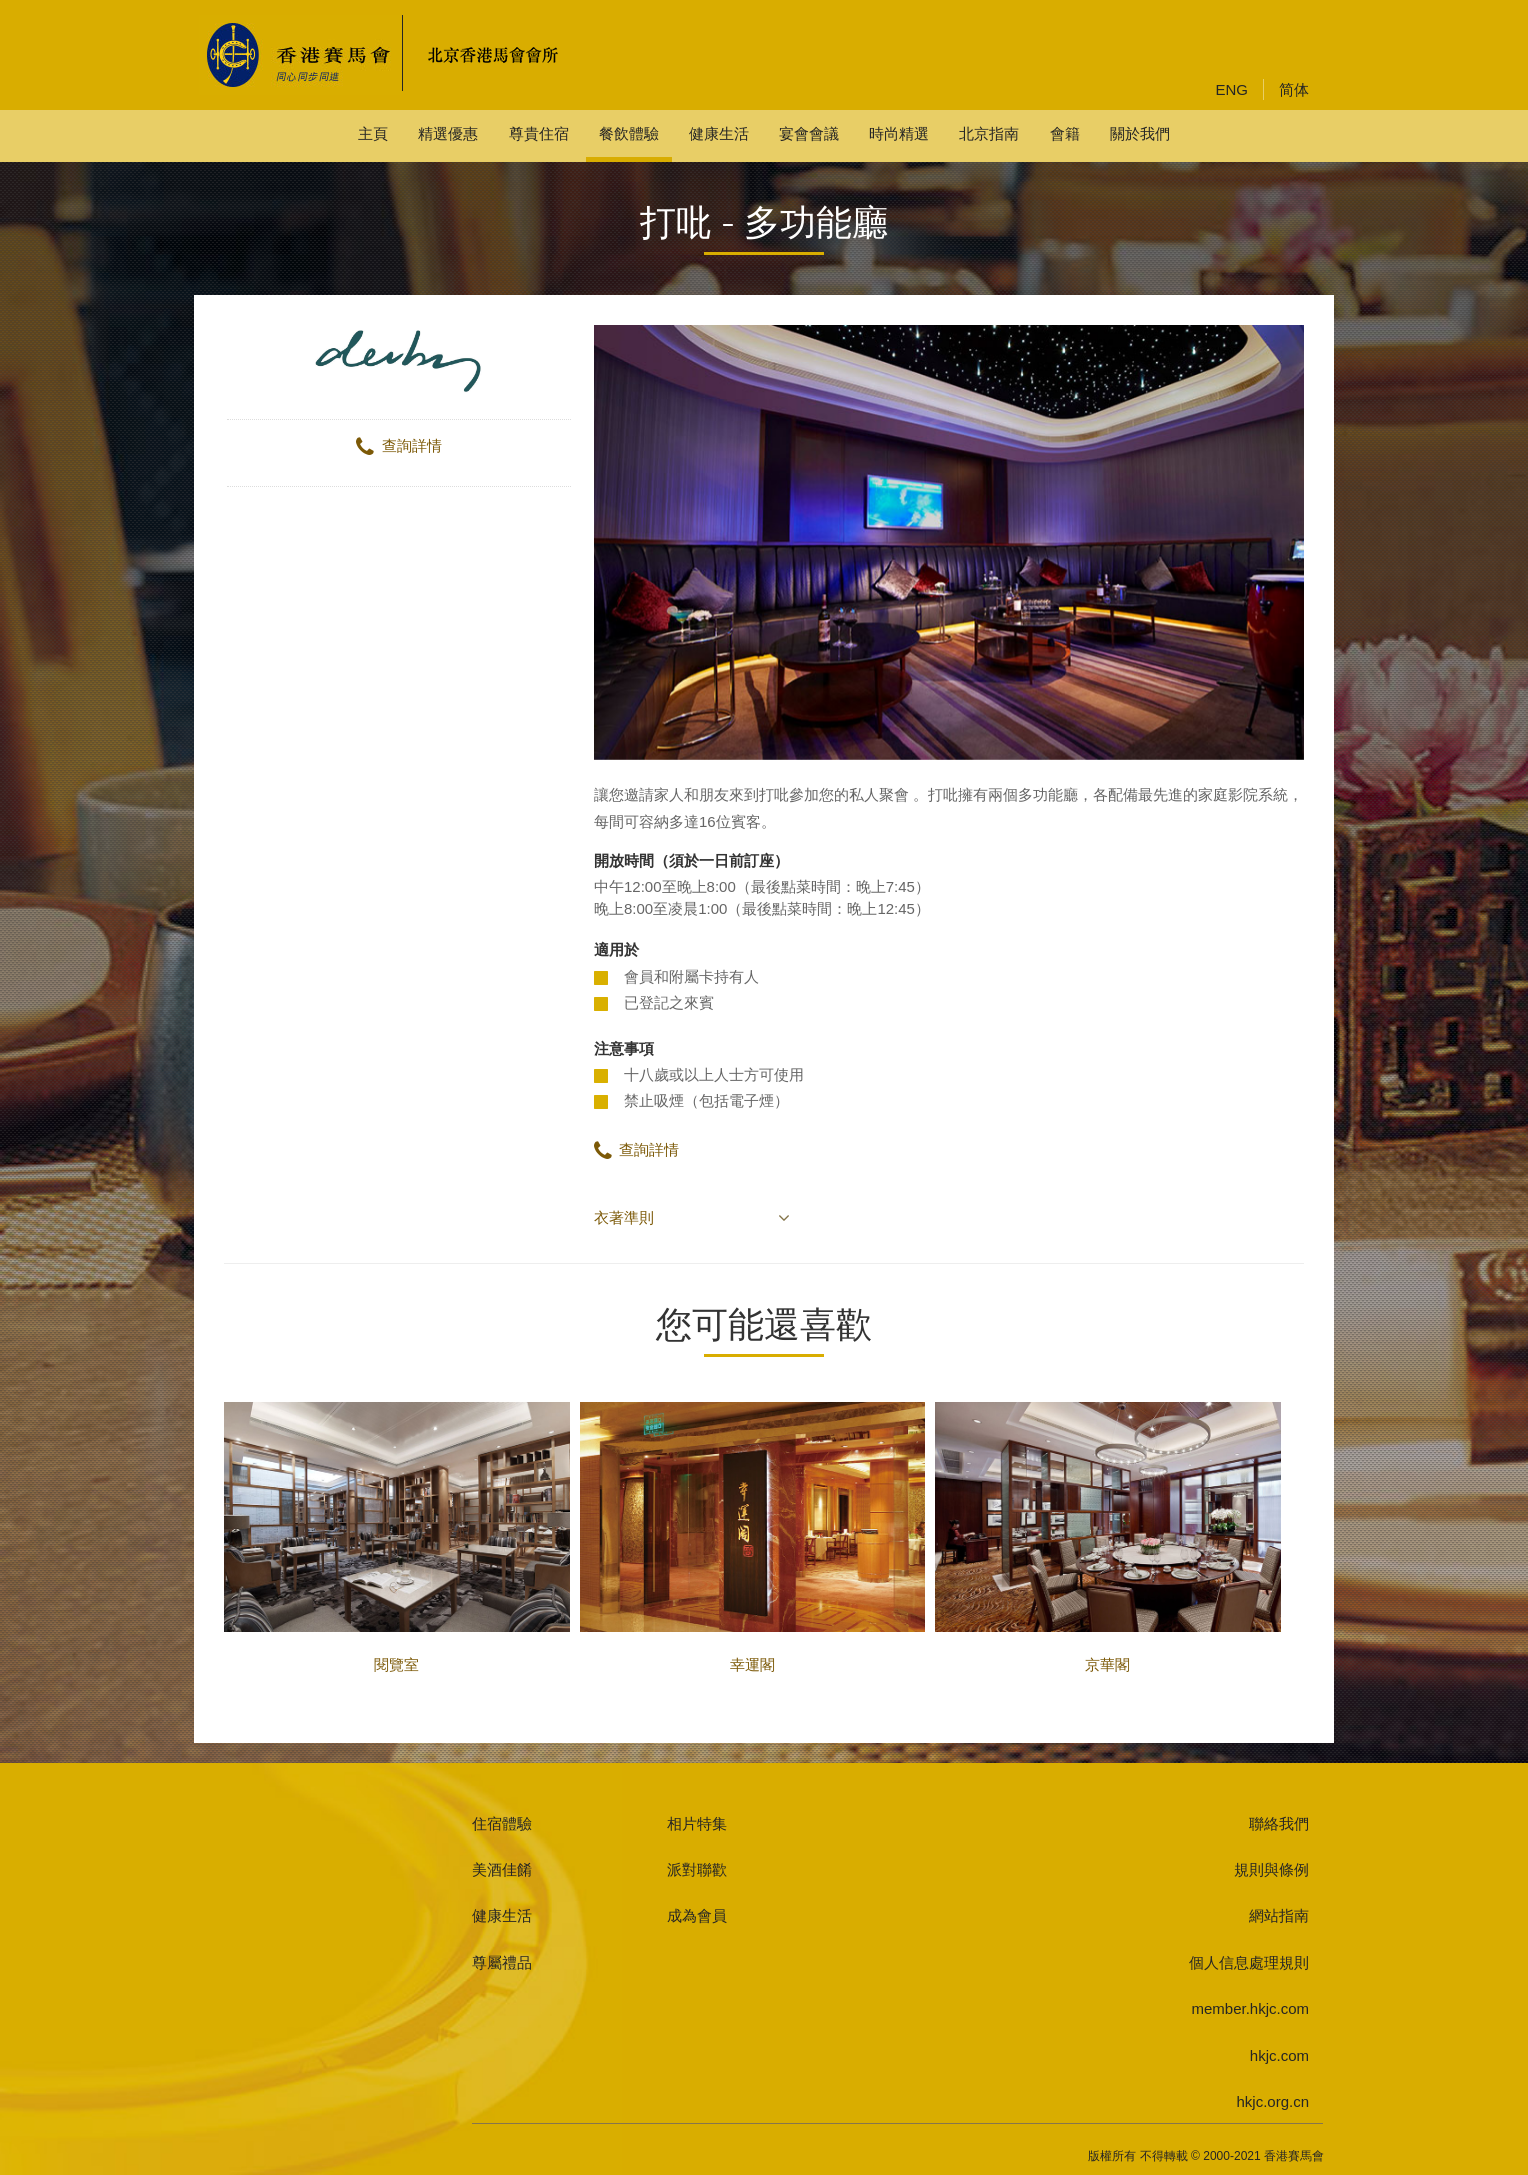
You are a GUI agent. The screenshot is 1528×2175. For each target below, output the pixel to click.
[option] (949, 542)
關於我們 (1140, 133)
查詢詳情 (398, 445)
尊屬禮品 (502, 1962)
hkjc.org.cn (1272, 2101)
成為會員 (697, 1915)
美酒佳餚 (502, 1869)
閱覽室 (397, 1537)
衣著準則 (624, 1217)
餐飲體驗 (629, 133)
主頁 (373, 133)
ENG (1231, 89)
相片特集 (697, 1823)
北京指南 (989, 133)
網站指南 (1279, 1915)
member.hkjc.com (1250, 2008)
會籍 (1065, 133)
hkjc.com (1279, 2055)
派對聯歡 (697, 1869)
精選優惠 (448, 133)
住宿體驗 (502, 1823)
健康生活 (719, 133)
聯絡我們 (1279, 1823)
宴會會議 (809, 133)
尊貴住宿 (539, 133)
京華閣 (1108, 1537)
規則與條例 (1271, 1869)
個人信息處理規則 (1249, 1962)
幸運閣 (753, 1537)
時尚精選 (899, 133)
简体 (1294, 89)
